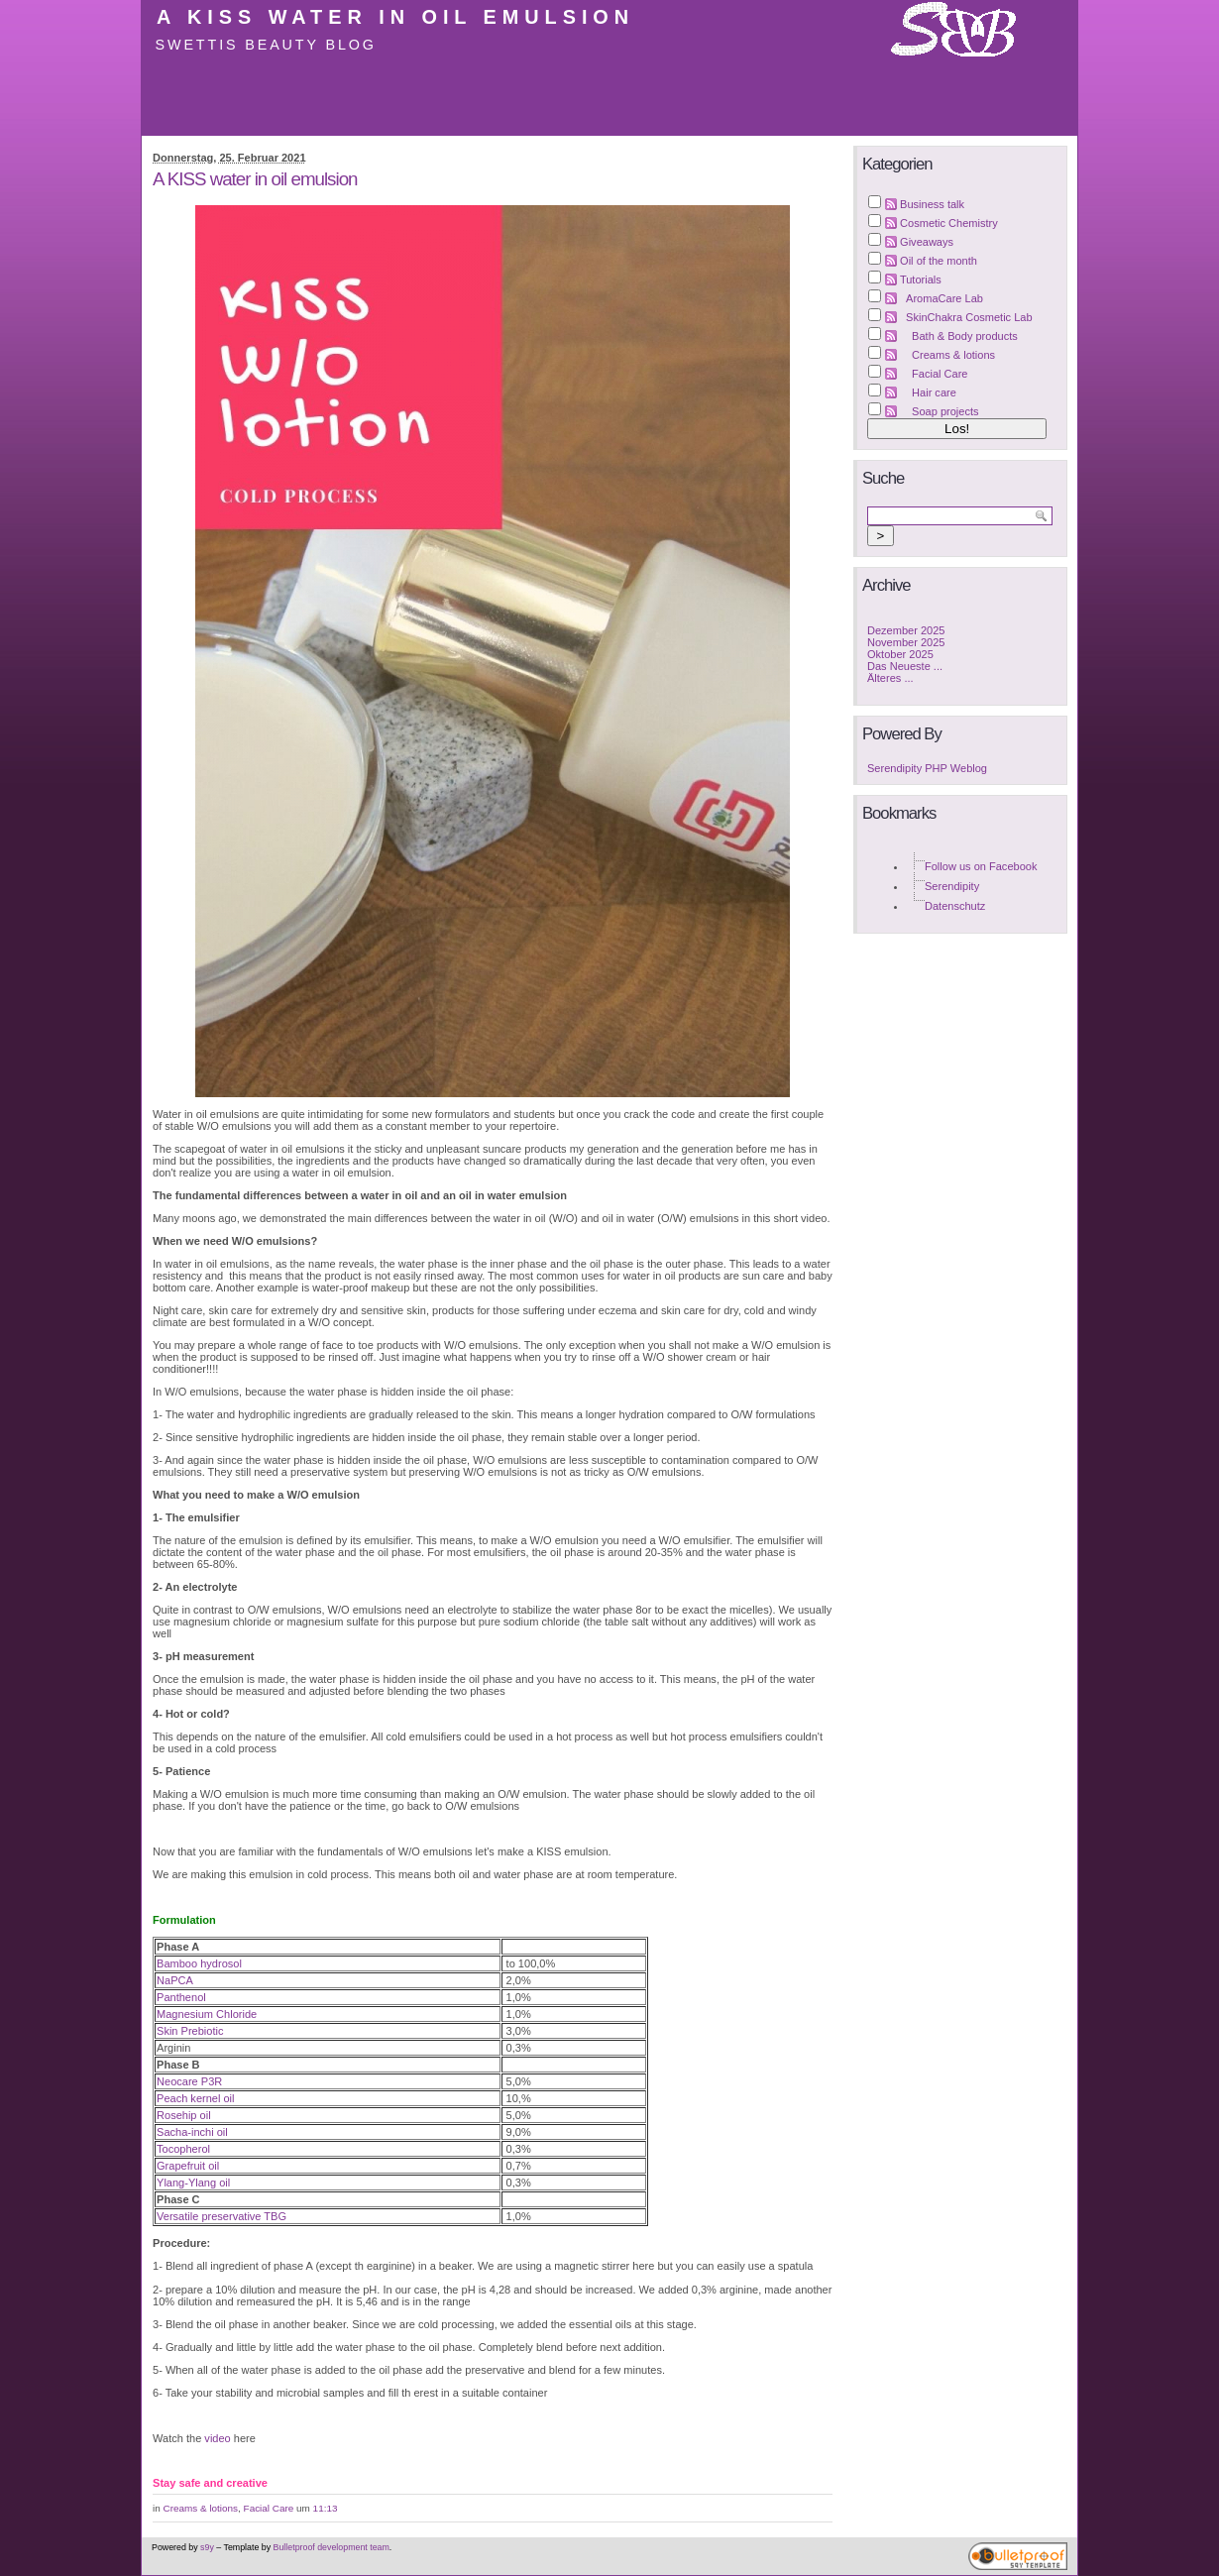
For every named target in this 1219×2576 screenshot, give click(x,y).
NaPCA (175, 1980)
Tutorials (921, 279)
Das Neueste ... (904, 666)
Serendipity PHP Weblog (927, 768)
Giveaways (926, 242)
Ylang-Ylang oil (193, 2182)
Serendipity (952, 886)
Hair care (934, 392)
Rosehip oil (184, 2115)
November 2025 (906, 642)
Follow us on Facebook (981, 866)
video (217, 2438)
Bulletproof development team (331, 2547)
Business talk (932, 204)
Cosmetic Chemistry (949, 223)
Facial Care (269, 2508)
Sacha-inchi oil (192, 2132)
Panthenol (181, 1997)
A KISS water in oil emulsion (395, 17)
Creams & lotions (201, 2508)
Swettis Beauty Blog (266, 45)
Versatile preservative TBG (221, 2216)
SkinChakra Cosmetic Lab (969, 317)
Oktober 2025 (900, 654)
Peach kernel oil (196, 2098)
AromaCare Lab (944, 298)
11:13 (325, 2508)
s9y (207, 2547)
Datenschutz (955, 906)
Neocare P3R (189, 2081)
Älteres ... (890, 678)
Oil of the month (938, 261)
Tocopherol (183, 2149)
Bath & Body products (965, 336)
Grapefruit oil (188, 2166)
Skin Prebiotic (190, 2031)
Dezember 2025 (906, 630)
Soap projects (945, 411)
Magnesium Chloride (207, 2014)
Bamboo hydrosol (199, 1963)
